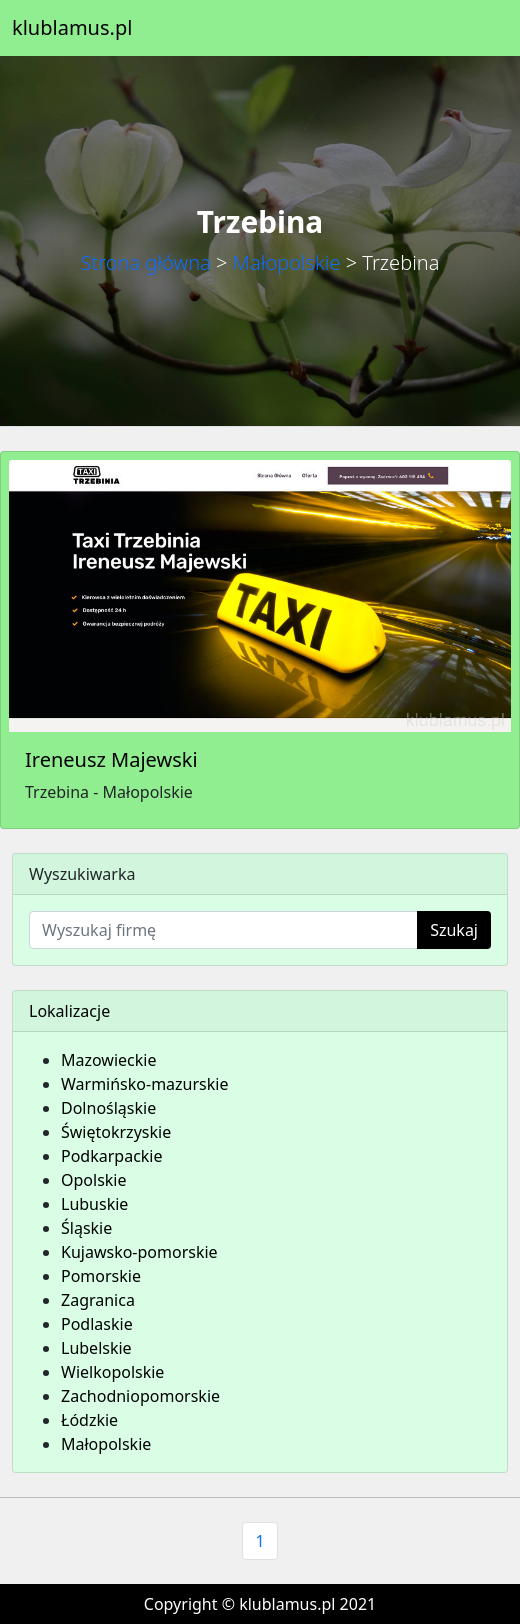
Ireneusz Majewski (111, 759)
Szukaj (454, 930)
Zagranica (98, 1300)
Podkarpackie (112, 1156)
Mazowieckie (108, 1060)
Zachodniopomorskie (140, 1396)
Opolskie (94, 1180)
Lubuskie (94, 1204)
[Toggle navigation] (480, 28)
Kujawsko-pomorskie (139, 1252)
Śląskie (86, 1228)
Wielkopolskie (112, 1372)
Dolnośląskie (108, 1108)
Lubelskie (96, 1348)
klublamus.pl (72, 27)
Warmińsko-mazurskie (144, 1084)
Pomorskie (101, 1276)
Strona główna (146, 262)
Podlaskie (97, 1324)
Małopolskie (287, 262)
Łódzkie (89, 1420)
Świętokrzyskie (116, 1132)
